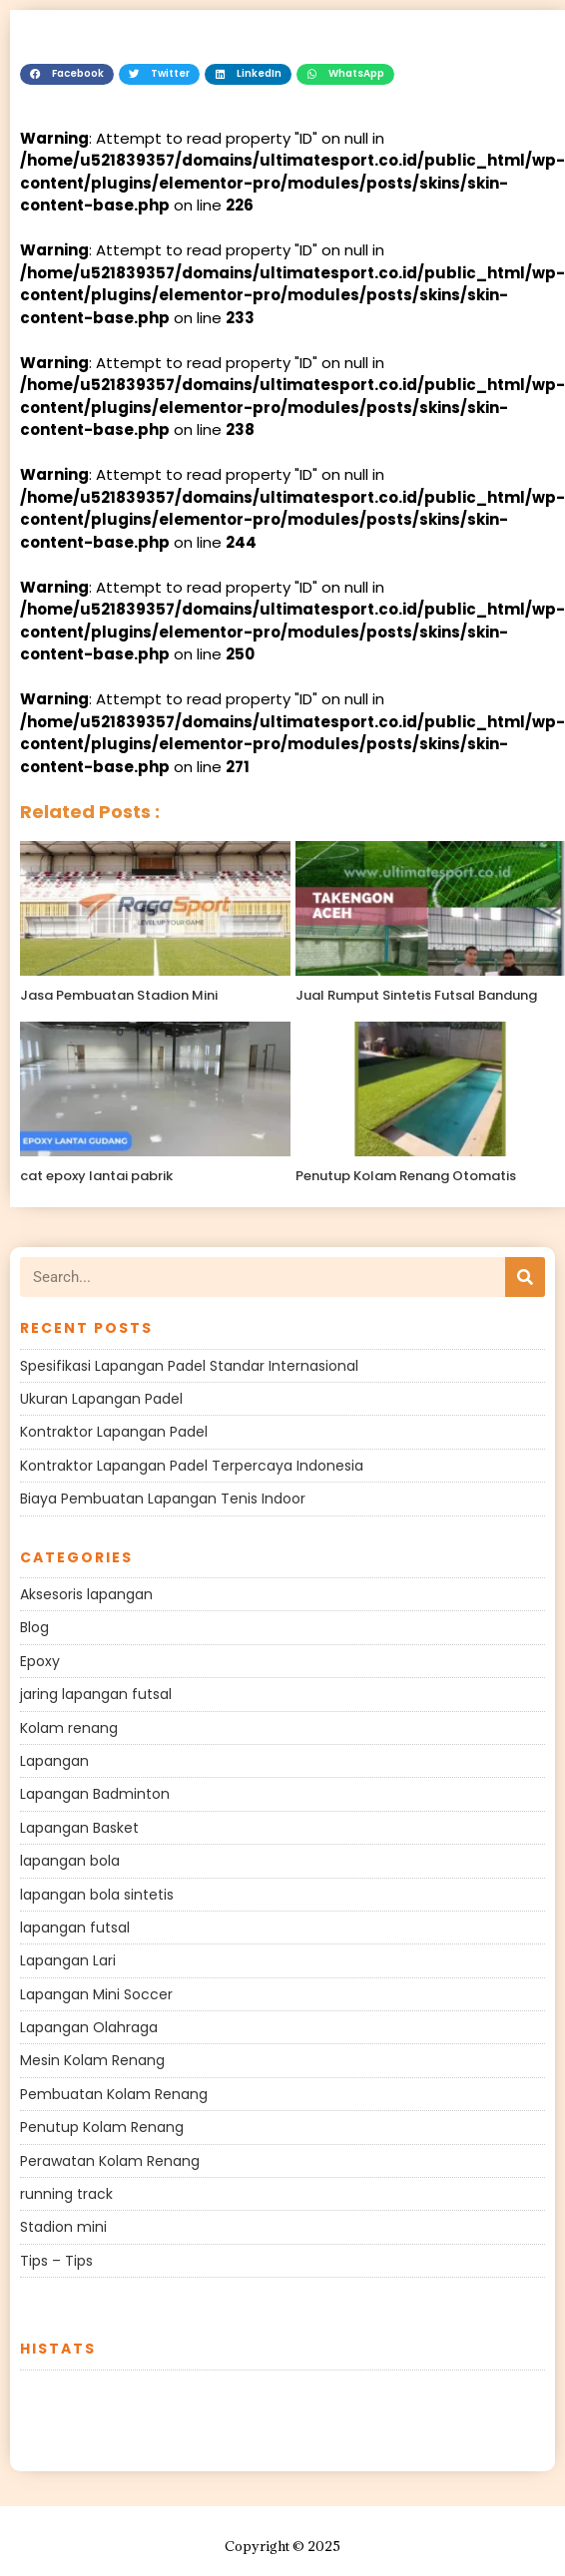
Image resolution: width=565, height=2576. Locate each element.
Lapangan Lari (68, 1960)
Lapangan (54, 1761)
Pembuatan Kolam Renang (114, 2094)
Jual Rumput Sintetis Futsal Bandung (416, 995)
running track (66, 2194)
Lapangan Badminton (95, 1794)
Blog (34, 1627)
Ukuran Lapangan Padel (101, 1399)
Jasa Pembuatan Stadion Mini (119, 995)
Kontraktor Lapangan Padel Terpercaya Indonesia (191, 1466)
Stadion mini (63, 2227)
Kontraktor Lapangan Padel (114, 1432)
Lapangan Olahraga (89, 2027)
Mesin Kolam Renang (92, 2060)
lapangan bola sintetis (97, 1895)
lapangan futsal (75, 1927)
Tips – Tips (56, 2261)
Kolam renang (69, 1728)
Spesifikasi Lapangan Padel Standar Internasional (189, 1366)
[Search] (525, 1277)
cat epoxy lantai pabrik (96, 1175)
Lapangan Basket (79, 1828)
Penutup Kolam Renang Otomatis (405, 1175)
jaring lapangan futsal (96, 1694)
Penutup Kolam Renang (102, 2127)
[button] (67, 75)
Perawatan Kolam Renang (110, 2161)
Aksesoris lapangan (86, 1594)
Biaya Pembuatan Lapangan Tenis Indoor (162, 1498)
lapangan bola (70, 1861)
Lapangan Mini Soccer (96, 1994)
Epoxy (40, 1661)
